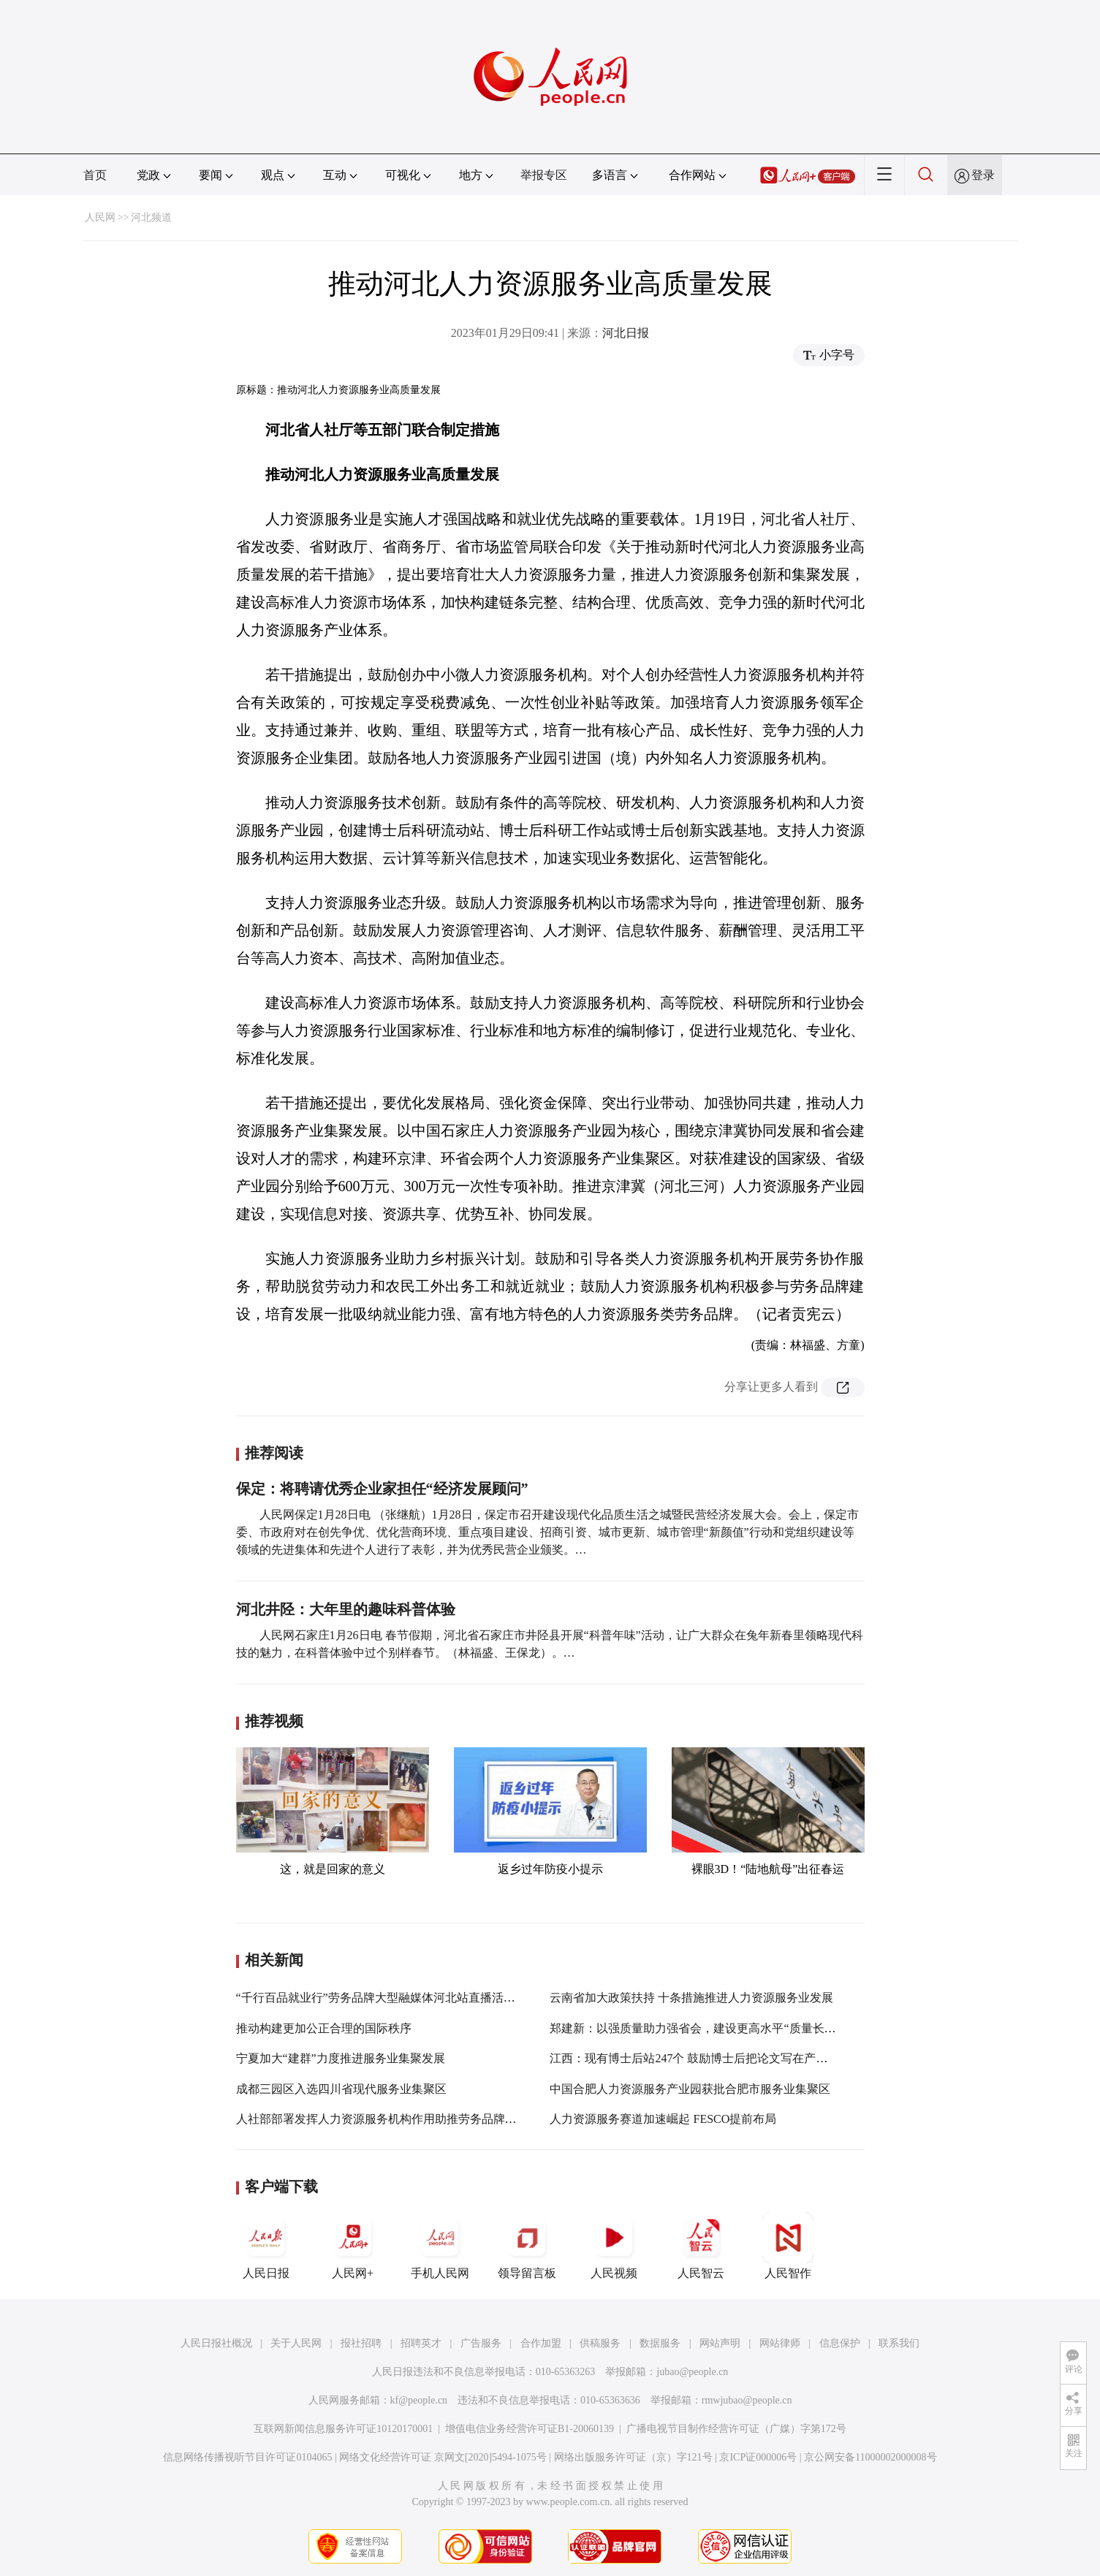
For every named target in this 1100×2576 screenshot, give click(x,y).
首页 (95, 175)
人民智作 (787, 2245)
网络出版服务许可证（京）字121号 (633, 2457)
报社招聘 (361, 2343)
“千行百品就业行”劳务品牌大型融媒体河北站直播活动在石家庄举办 (410, 1997)
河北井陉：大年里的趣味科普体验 (345, 1609)
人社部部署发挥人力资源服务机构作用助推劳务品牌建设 (382, 2119)
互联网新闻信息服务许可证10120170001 (343, 2428)
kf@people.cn (419, 2400)
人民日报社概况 (216, 2343)
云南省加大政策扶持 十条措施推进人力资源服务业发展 (691, 1997)
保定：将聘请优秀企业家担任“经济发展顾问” (382, 1489)
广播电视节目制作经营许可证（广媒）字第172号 (736, 2428)
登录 (983, 175)
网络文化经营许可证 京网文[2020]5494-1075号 (443, 2457)
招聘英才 (421, 2343)
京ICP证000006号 (758, 2457)
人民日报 (266, 2245)
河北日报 (625, 333)
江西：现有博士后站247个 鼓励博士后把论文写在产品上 (694, 2058)
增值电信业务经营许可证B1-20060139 (529, 2428)
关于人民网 (296, 2343)
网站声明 (719, 2343)
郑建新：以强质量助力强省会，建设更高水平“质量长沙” (695, 2028)
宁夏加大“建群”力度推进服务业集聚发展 (340, 2058)
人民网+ (353, 2245)
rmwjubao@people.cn (747, 2400)
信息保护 (839, 2343)
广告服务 (480, 2343)
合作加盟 (540, 2343)
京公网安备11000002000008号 (870, 2457)
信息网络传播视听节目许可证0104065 (247, 2457)
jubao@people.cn (692, 2371)
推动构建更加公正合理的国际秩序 (323, 2028)
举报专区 (543, 175)
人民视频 (614, 2245)
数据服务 (660, 2343)
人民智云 (701, 2245)
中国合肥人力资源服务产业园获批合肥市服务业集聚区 (690, 2089)
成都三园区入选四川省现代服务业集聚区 (341, 2089)
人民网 (100, 217)
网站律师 (779, 2343)
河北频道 (151, 217)
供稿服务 (600, 2343)
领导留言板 (527, 2245)
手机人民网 (440, 2245)
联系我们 (899, 2343)
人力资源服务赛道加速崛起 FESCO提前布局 (663, 2119)
